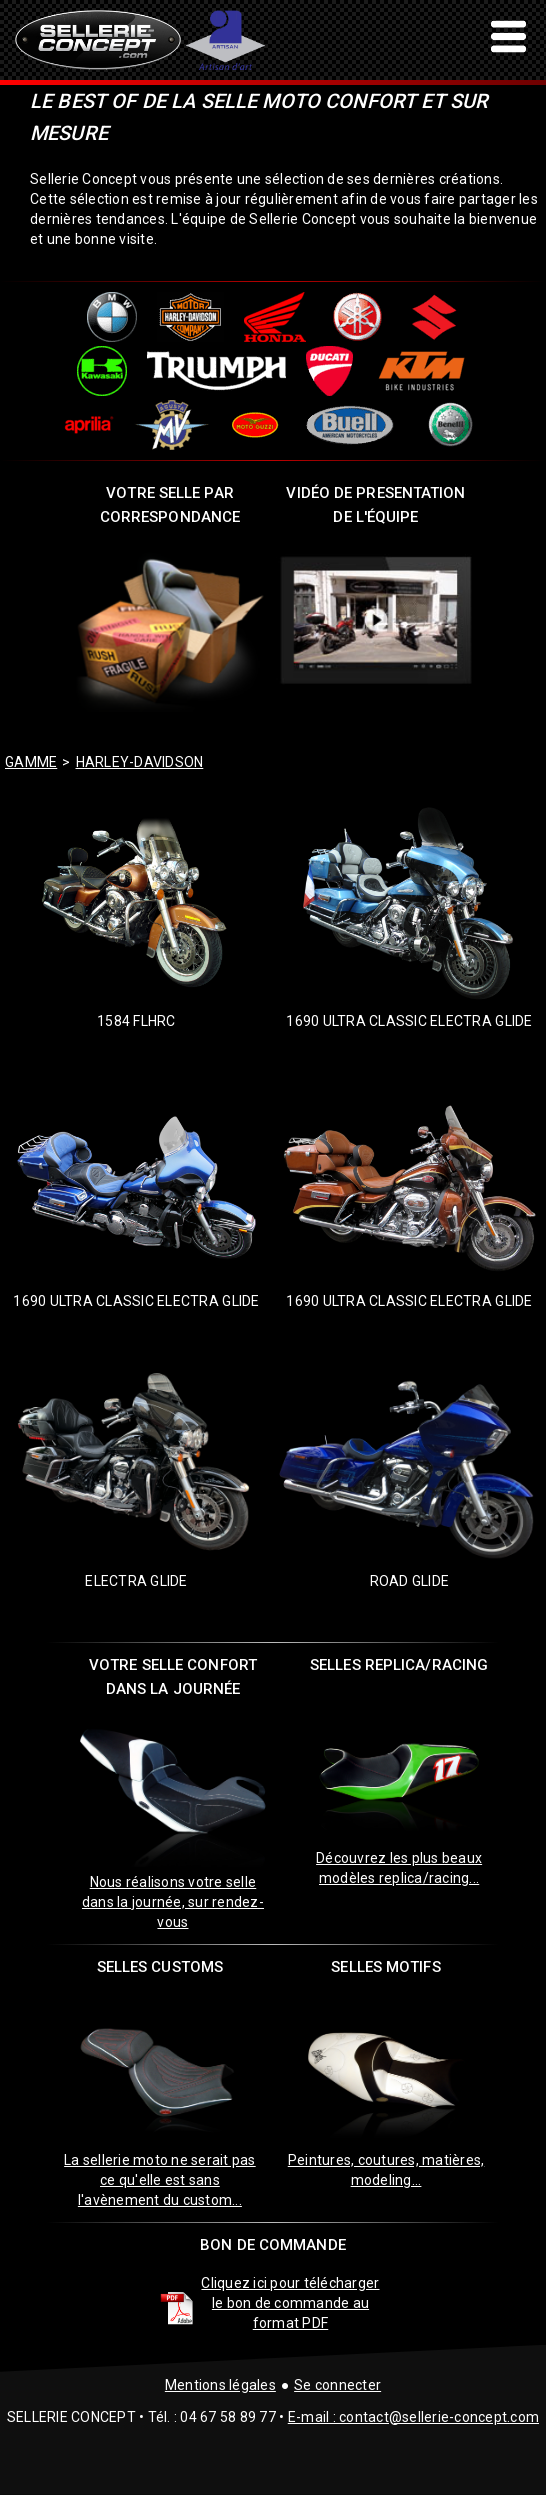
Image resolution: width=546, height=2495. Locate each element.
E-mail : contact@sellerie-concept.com (413, 2417)
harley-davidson (140, 762)
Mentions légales (220, 2385)
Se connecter (337, 2385)
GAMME (31, 762)
